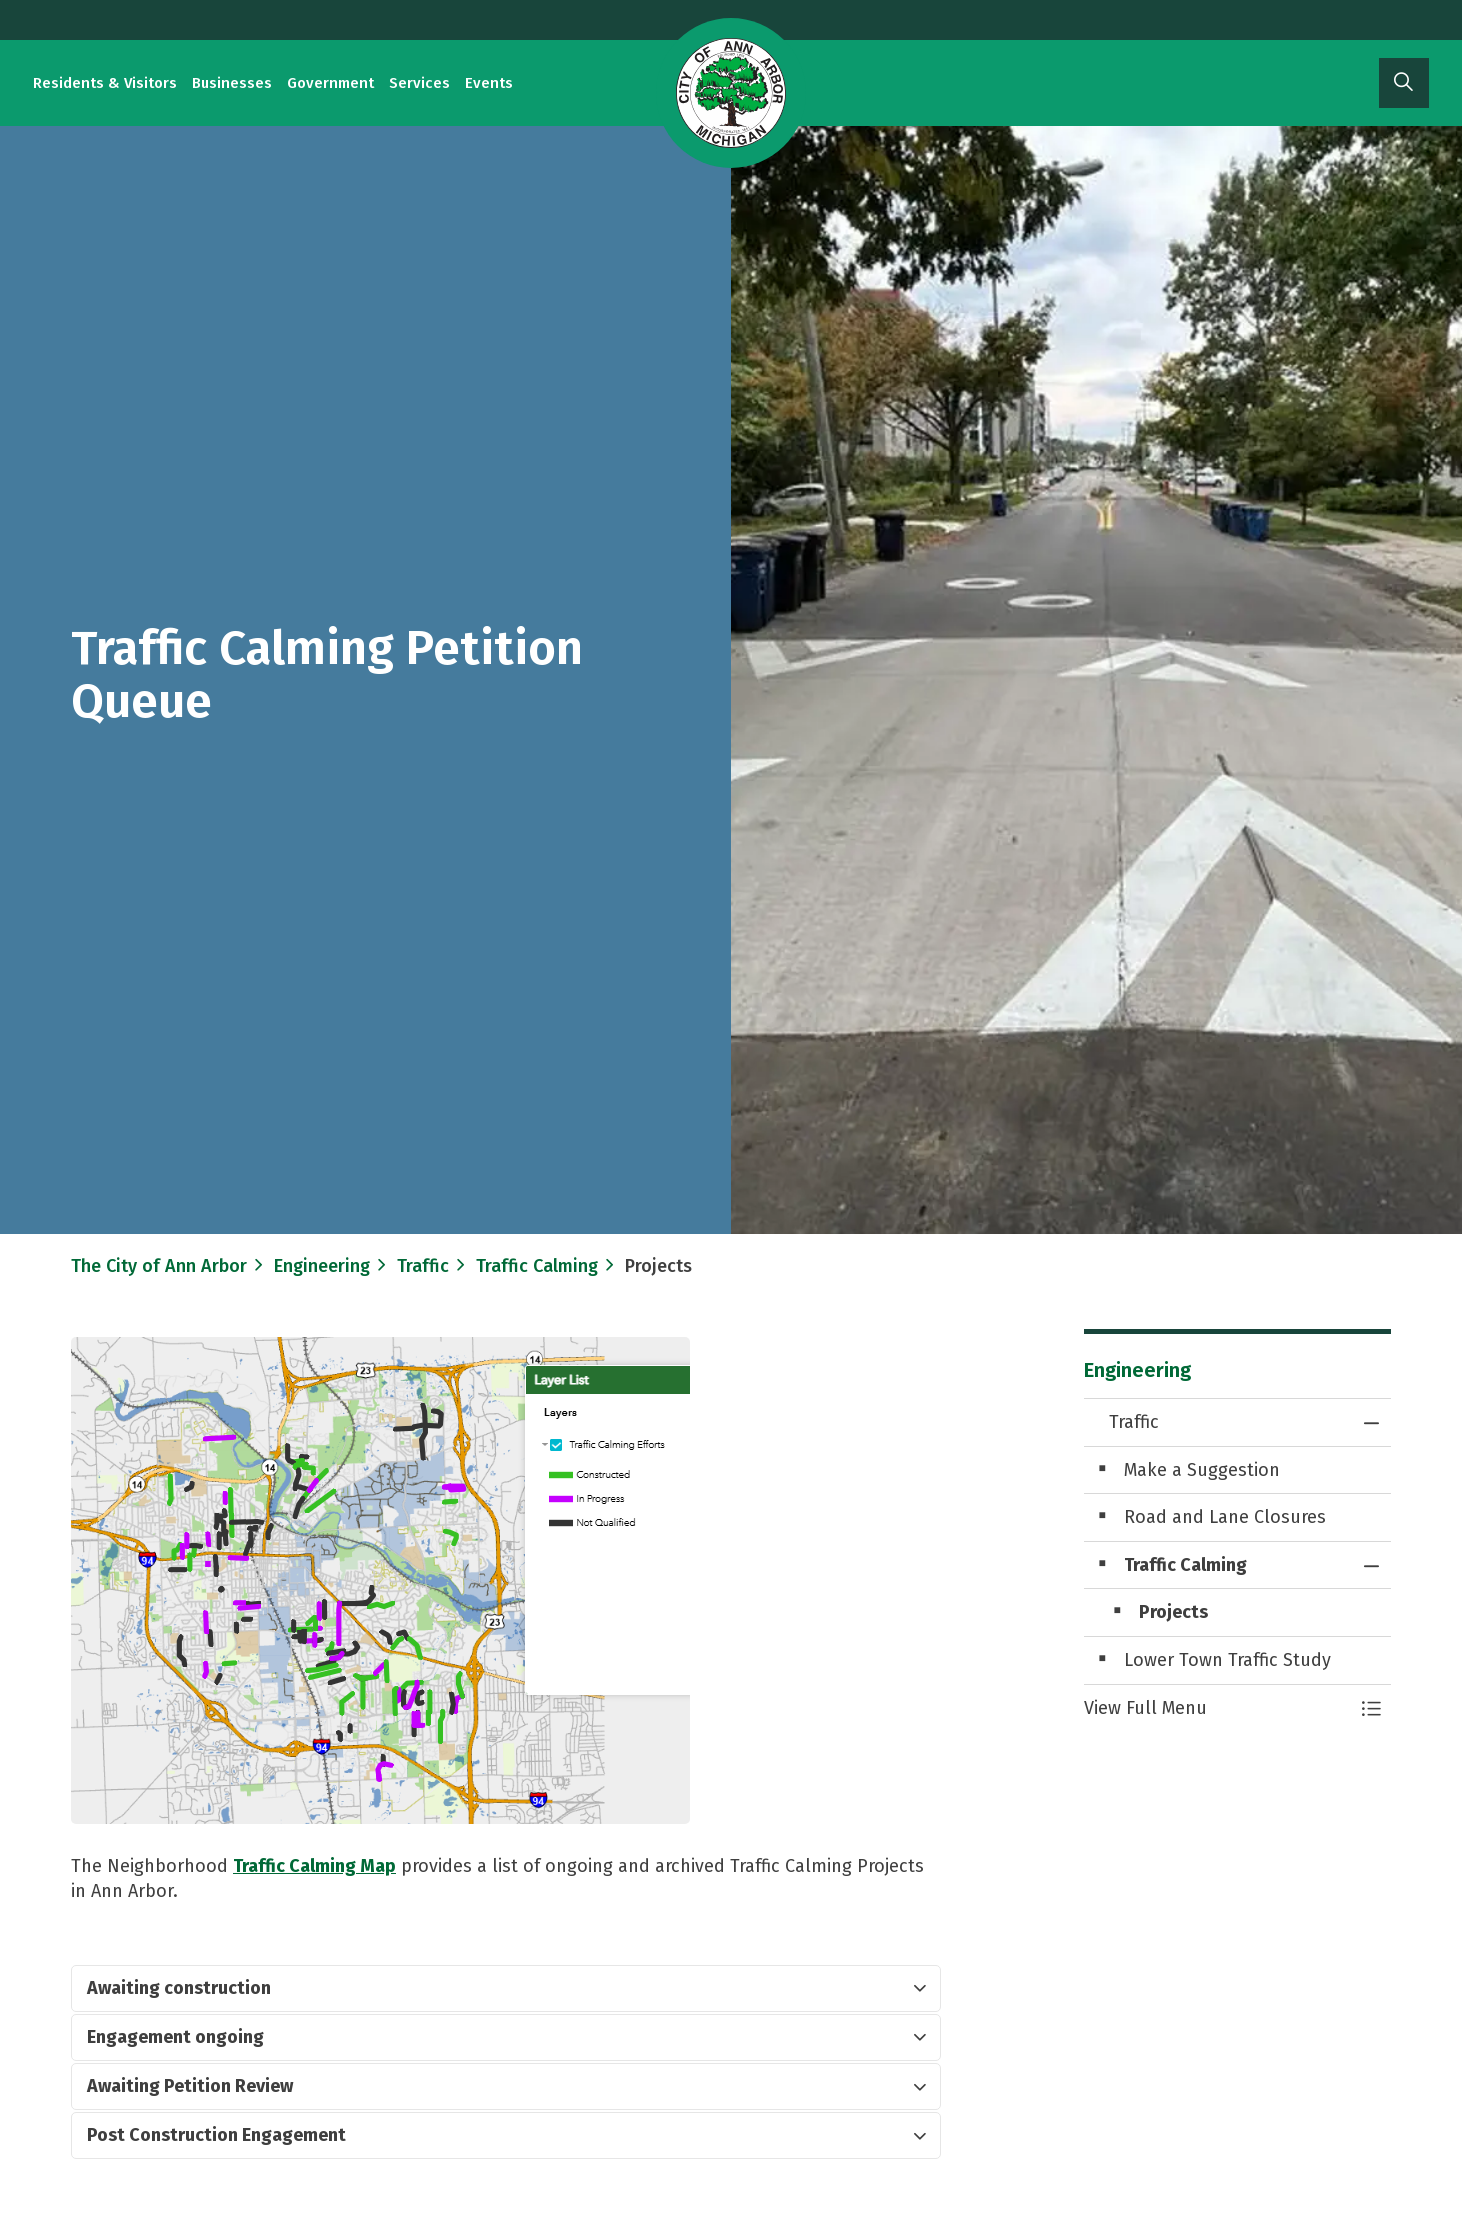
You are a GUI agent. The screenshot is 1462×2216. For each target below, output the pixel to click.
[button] (1218, 1708)
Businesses (232, 83)
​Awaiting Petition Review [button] (190, 2086)
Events (489, 83)
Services (419, 83)
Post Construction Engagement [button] (216, 2135)
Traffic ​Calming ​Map (314, 1866)
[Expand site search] (1404, 83)
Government (330, 83)
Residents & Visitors (105, 83)
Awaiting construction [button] (179, 1988)
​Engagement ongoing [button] (175, 2037)
